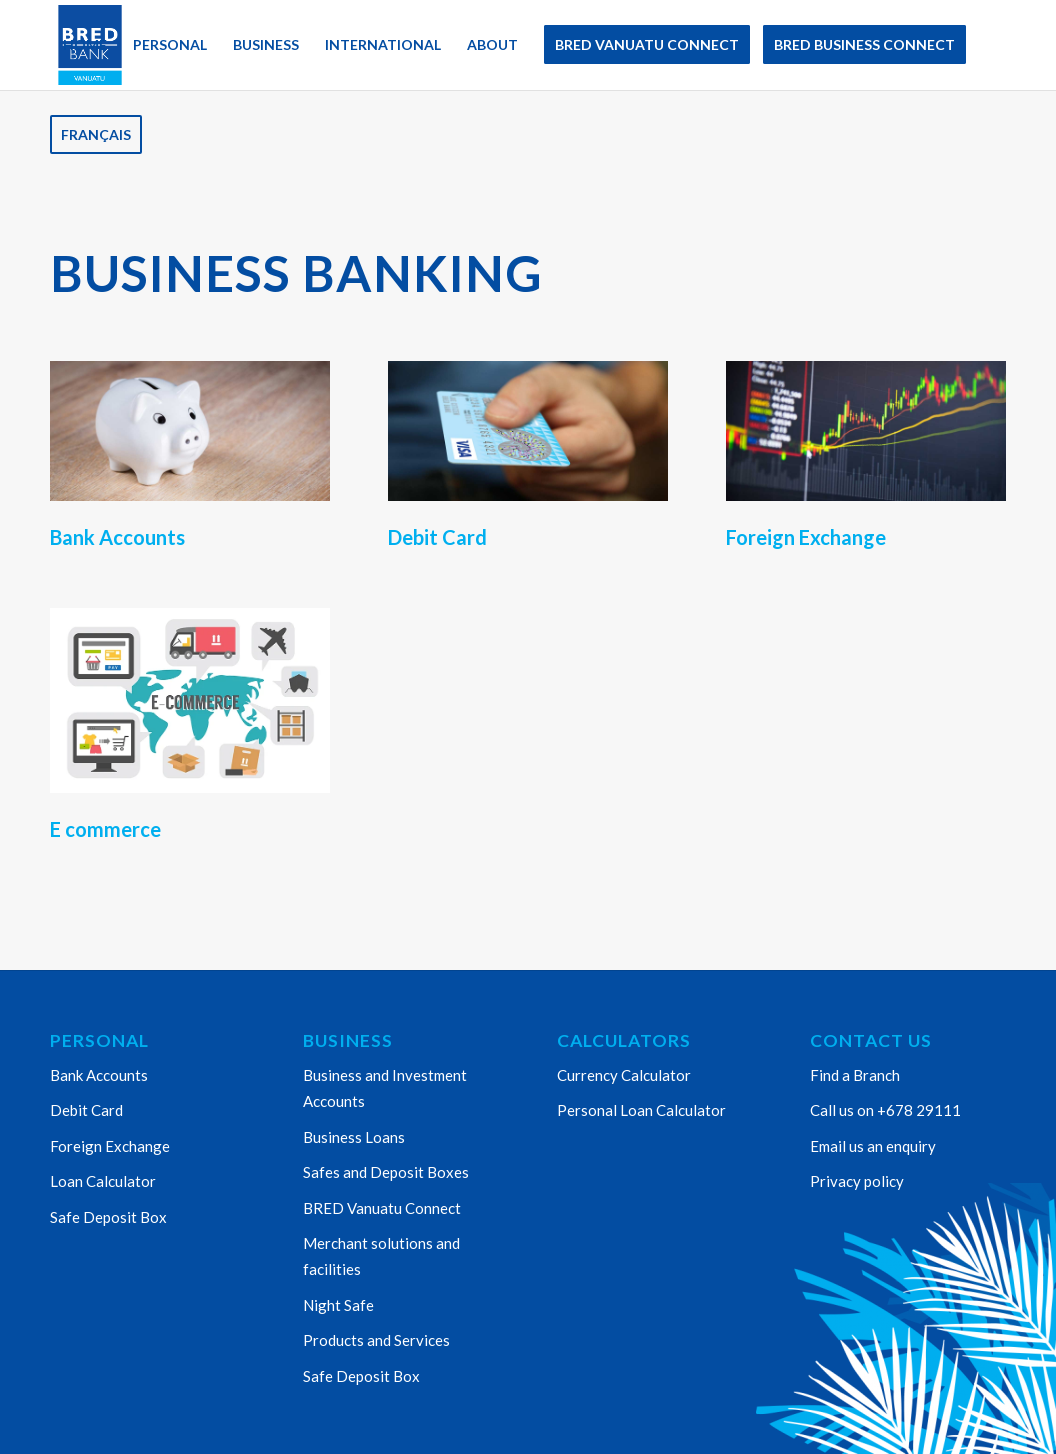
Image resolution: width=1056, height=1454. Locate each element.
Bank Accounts (99, 1075)
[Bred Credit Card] (528, 431)
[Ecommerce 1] (190, 700)
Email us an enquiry (873, 1146)
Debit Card (86, 1110)
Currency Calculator (624, 1075)
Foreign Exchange (110, 1146)
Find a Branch (855, 1075)
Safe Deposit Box (108, 1217)
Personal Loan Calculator (641, 1110)
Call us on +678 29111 (885, 1110)
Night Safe (338, 1305)
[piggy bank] (190, 431)
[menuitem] (85, 45)
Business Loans (354, 1137)
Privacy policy (857, 1181)
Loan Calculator (103, 1181)
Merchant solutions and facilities (381, 1256)
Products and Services (376, 1340)
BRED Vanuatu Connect (382, 1208)
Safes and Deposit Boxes (386, 1172)
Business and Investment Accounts (385, 1088)
